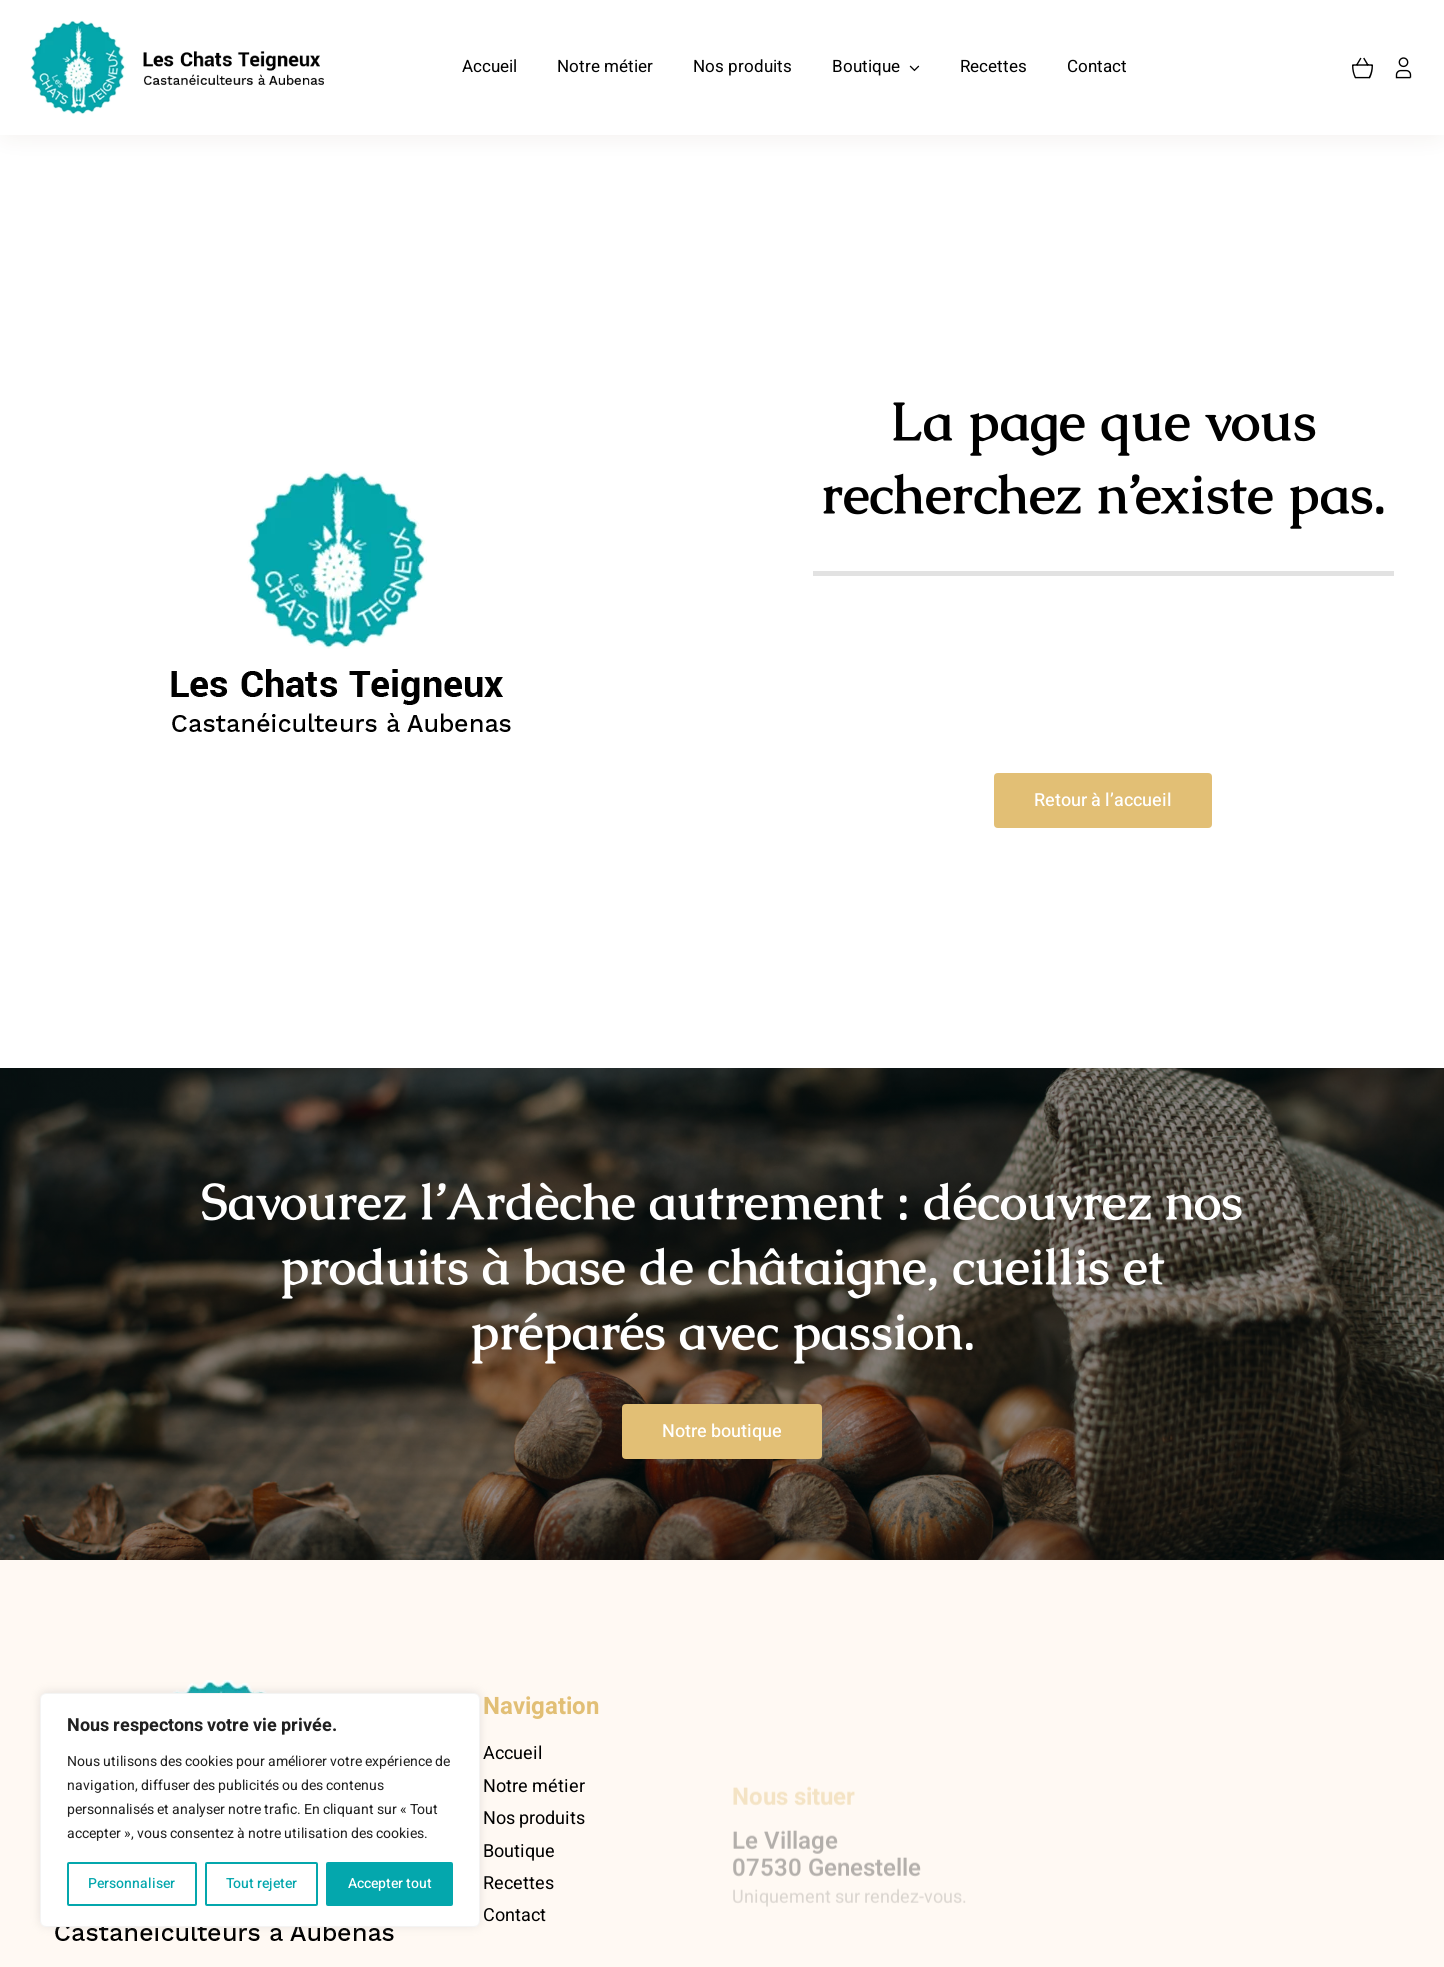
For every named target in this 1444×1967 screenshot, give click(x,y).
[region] (260, 1810)
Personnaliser (131, 1883)
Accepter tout (390, 1883)
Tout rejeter (261, 1883)
